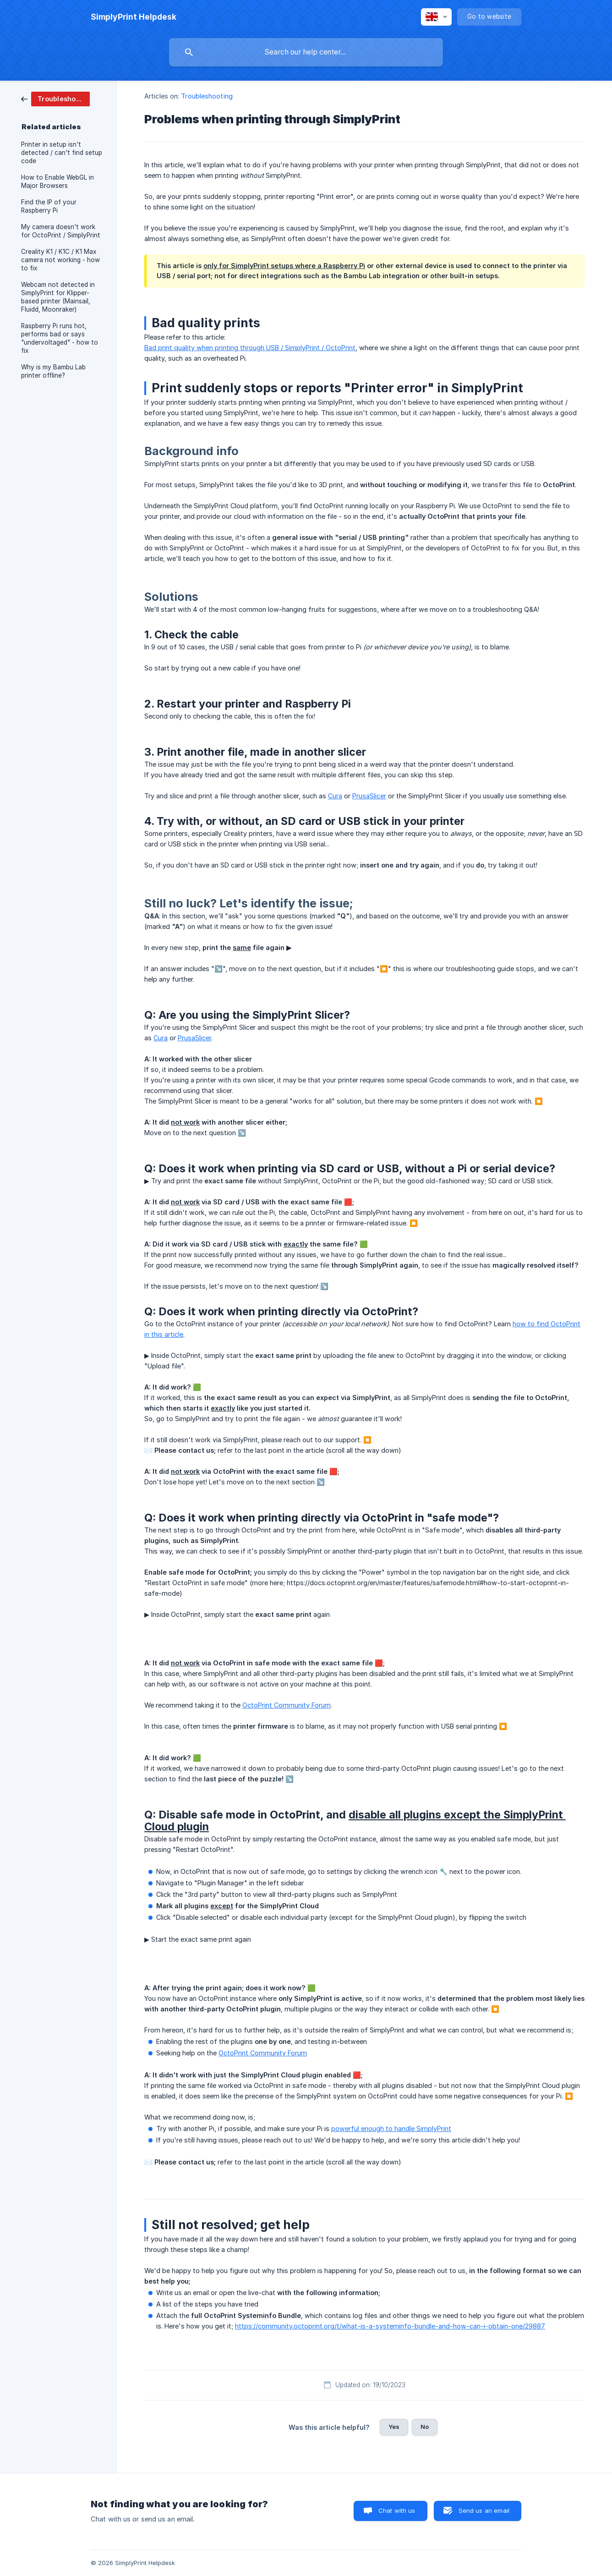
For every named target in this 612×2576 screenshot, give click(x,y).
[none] (133, 17)
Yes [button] (393, 2426)
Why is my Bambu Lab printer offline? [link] (53, 371)
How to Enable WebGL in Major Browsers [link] (57, 181)
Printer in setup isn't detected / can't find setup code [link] (61, 153)
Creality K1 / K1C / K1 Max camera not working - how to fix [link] (60, 260)
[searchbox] (306, 52)
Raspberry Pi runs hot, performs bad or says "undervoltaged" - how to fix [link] (59, 338)
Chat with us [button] (396, 2510)
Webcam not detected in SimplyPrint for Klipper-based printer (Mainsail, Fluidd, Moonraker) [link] (58, 297)
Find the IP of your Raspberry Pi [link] (48, 206)
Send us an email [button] (484, 2510)
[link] (55, 98)
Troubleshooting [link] (207, 96)
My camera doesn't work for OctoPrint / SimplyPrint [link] (60, 231)
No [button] (425, 2426)
